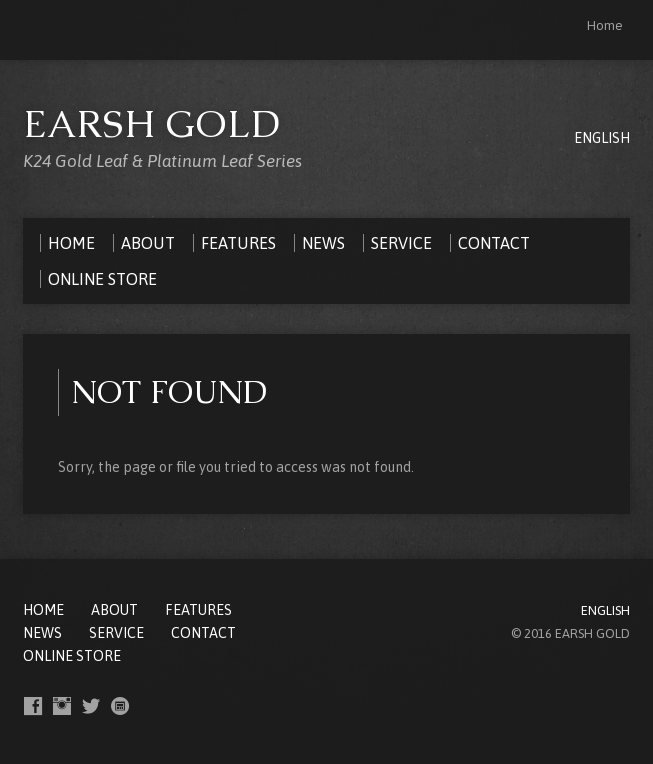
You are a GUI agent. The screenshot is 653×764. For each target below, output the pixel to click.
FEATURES (198, 610)
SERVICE (116, 633)
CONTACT (203, 633)
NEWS (42, 633)
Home (605, 25)
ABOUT (114, 610)
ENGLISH (602, 138)
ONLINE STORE (72, 656)
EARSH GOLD (152, 123)
